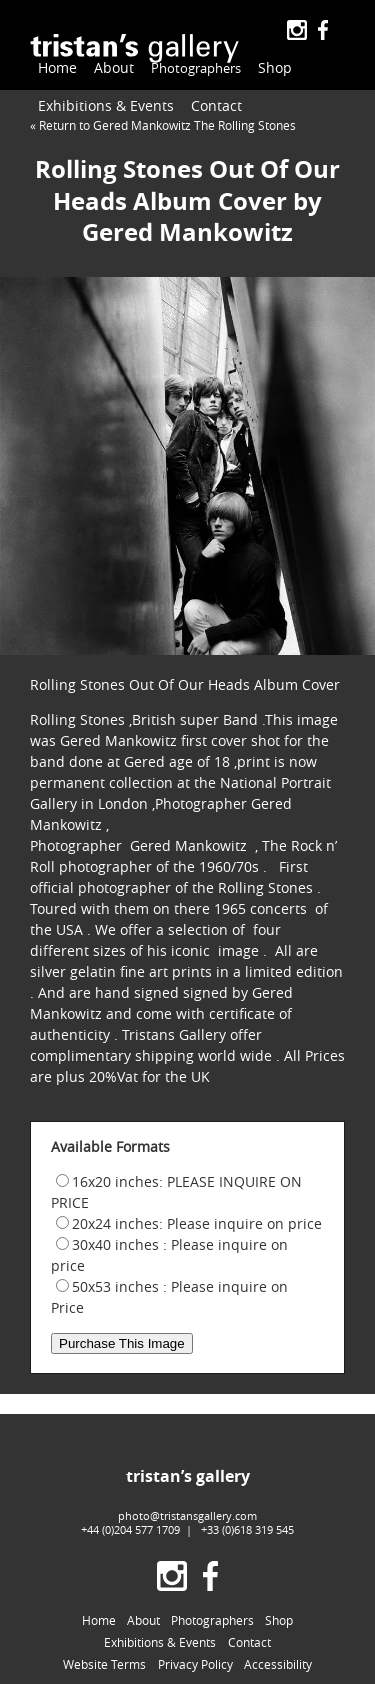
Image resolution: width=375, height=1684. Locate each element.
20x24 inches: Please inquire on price (197, 1223)
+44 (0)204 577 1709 (130, 1529)
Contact (216, 105)
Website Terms (104, 1664)
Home (57, 67)
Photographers (192, 68)
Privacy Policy (195, 1664)
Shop (268, 67)
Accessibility (278, 1664)
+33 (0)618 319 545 (247, 1529)
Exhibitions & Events (106, 105)
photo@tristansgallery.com (187, 1515)
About (114, 67)
